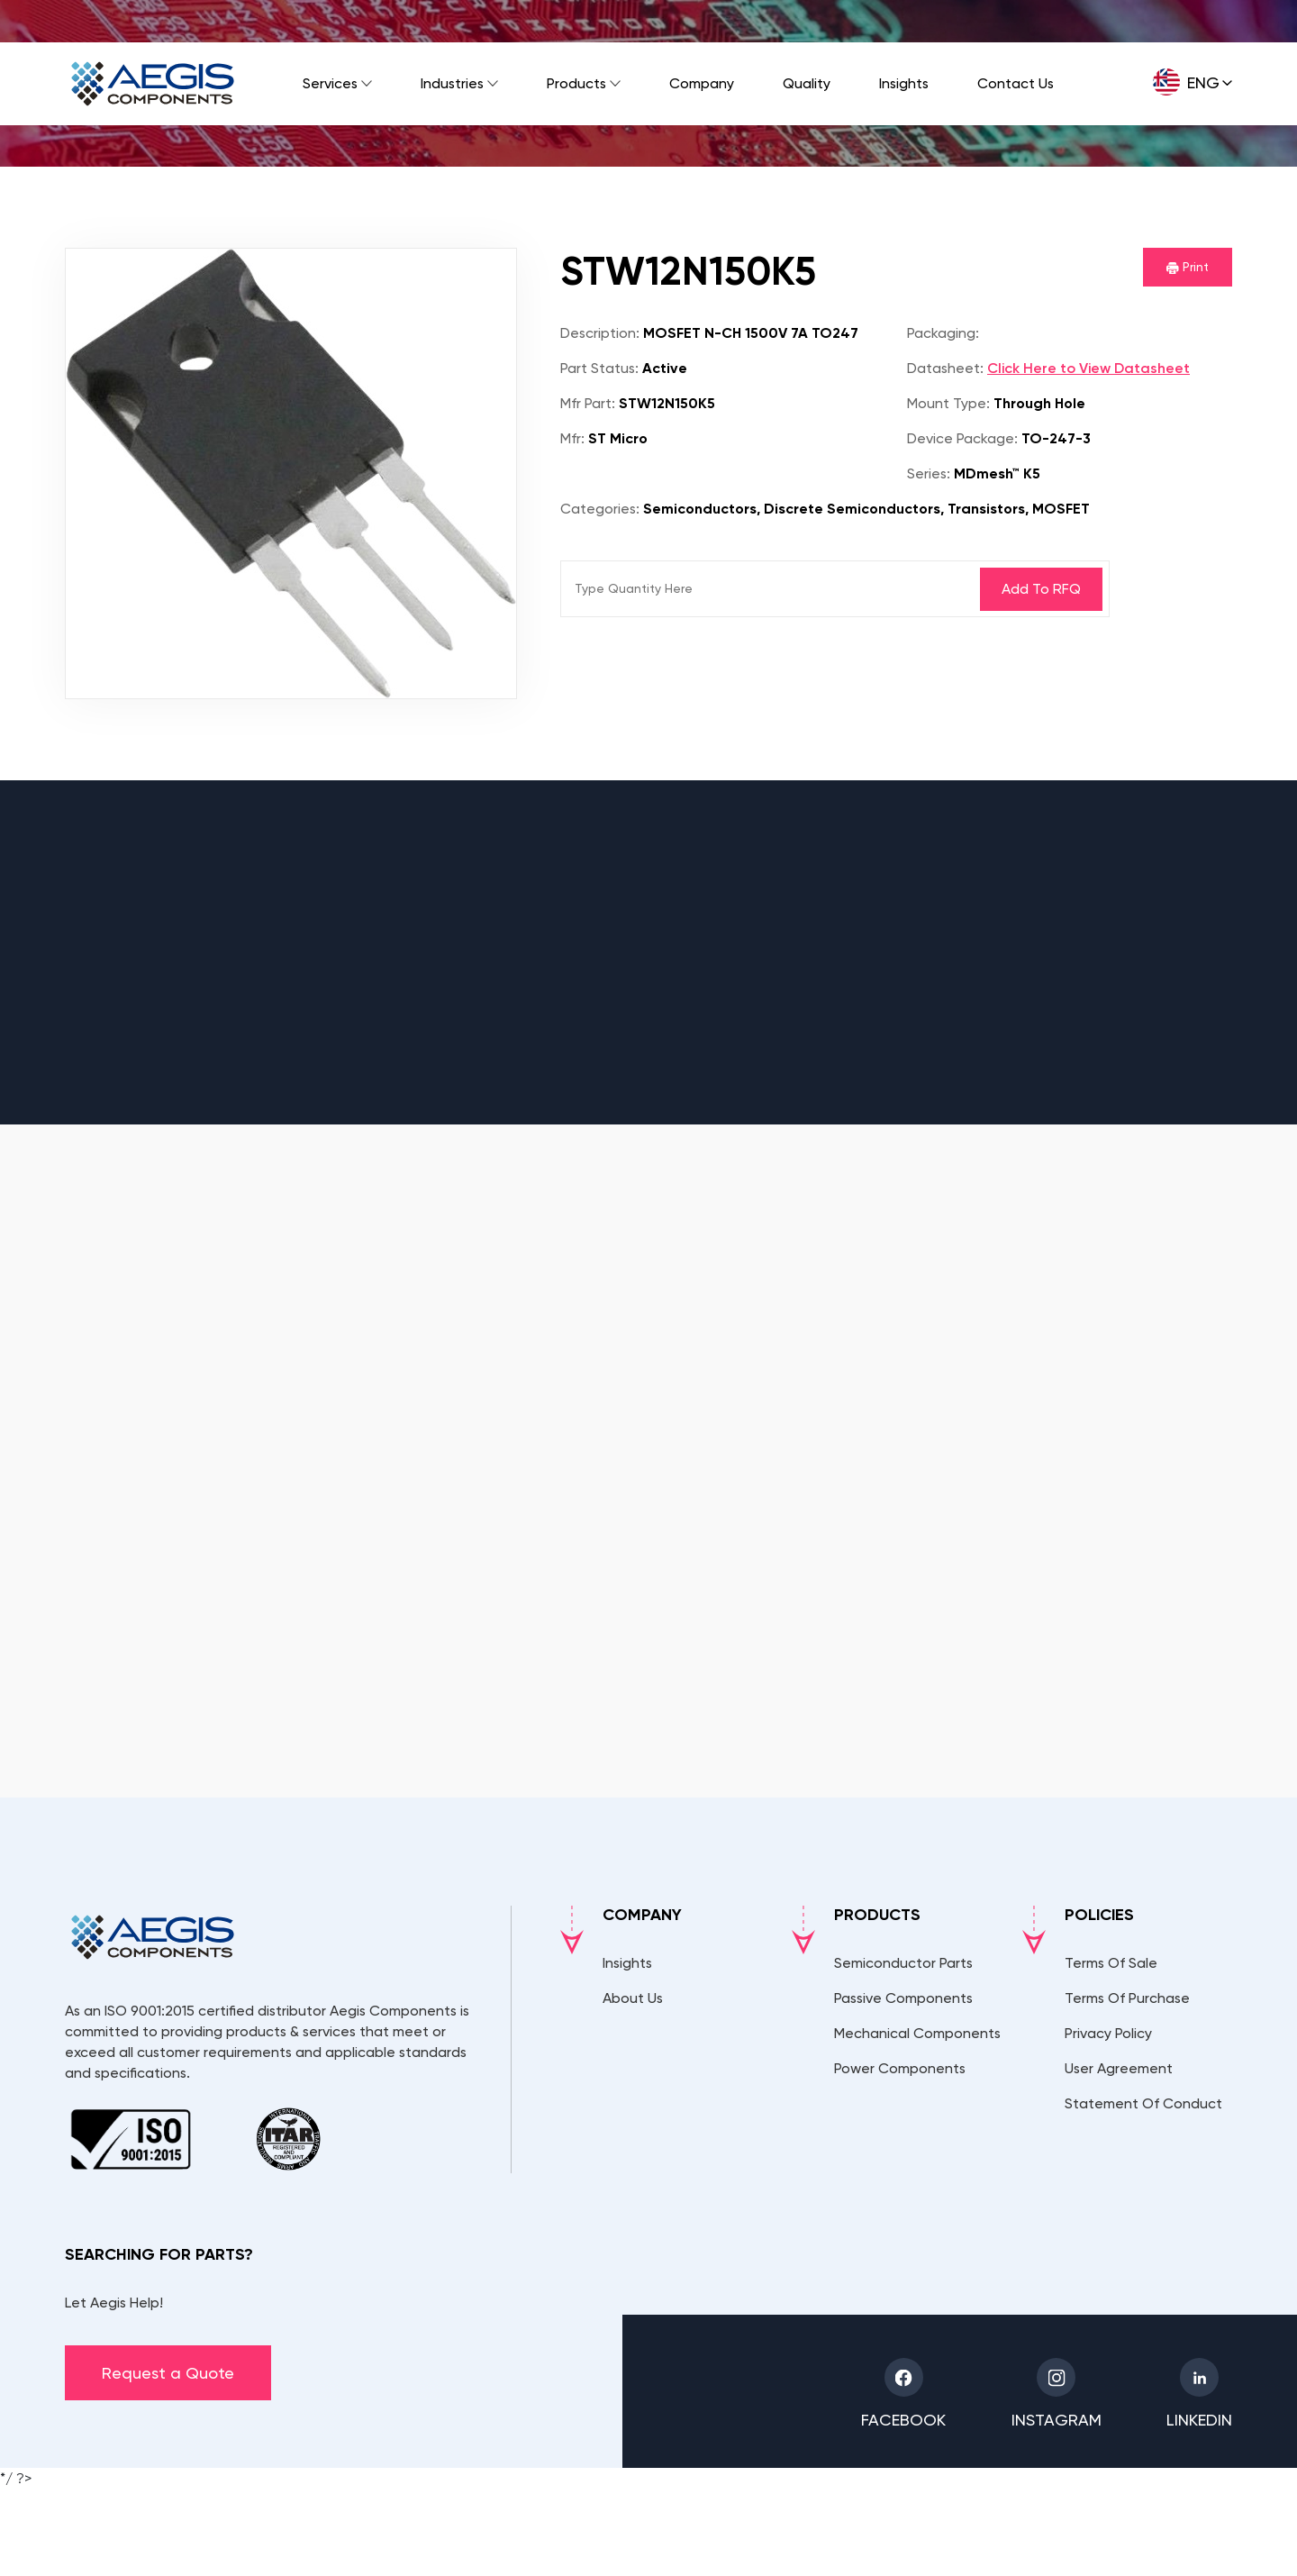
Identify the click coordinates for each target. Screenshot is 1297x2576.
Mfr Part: (587, 403)
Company (701, 83)
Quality (806, 83)
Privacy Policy (1108, 2033)
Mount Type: (948, 403)
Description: (599, 332)
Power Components (900, 2068)
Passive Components (903, 1998)
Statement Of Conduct (1143, 2103)
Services (330, 83)
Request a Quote (168, 2372)
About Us (633, 1998)
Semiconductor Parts (903, 1962)
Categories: (599, 508)
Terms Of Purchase (1127, 1998)
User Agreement (1119, 2068)
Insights (904, 83)
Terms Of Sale (1111, 1962)
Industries (452, 83)
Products (576, 83)
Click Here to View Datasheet (1088, 368)
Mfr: (572, 438)
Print (1187, 266)
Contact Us (1015, 83)
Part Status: (599, 368)
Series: (928, 473)
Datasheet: (945, 368)
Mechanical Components (917, 2033)
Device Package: (962, 438)
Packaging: (943, 332)
